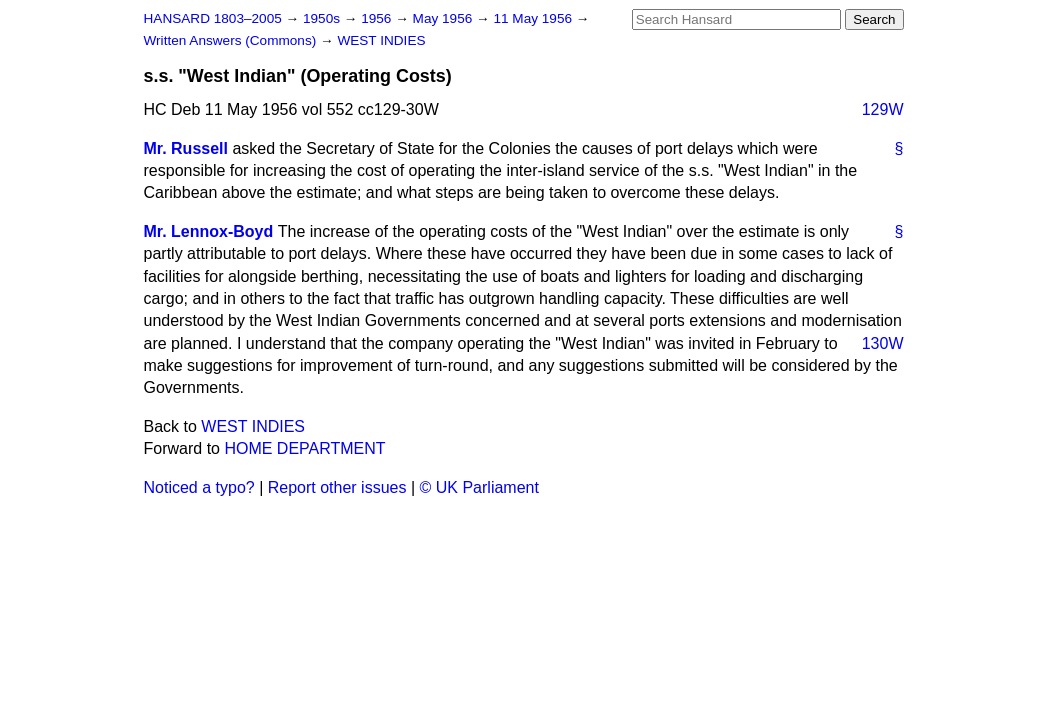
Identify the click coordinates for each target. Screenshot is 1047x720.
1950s (323, 18)
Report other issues (337, 487)
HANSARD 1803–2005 (213, 18)
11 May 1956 (534, 18)
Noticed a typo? (199, 487)
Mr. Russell (186, 148)
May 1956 (444, 18)
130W (883, 343)
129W (883, 109)
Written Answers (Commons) (232, 40)
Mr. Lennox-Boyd (209, 231)
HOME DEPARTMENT (304, 448)
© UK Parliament (479, 487)
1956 (378, 18)
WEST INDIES (381, 40)
